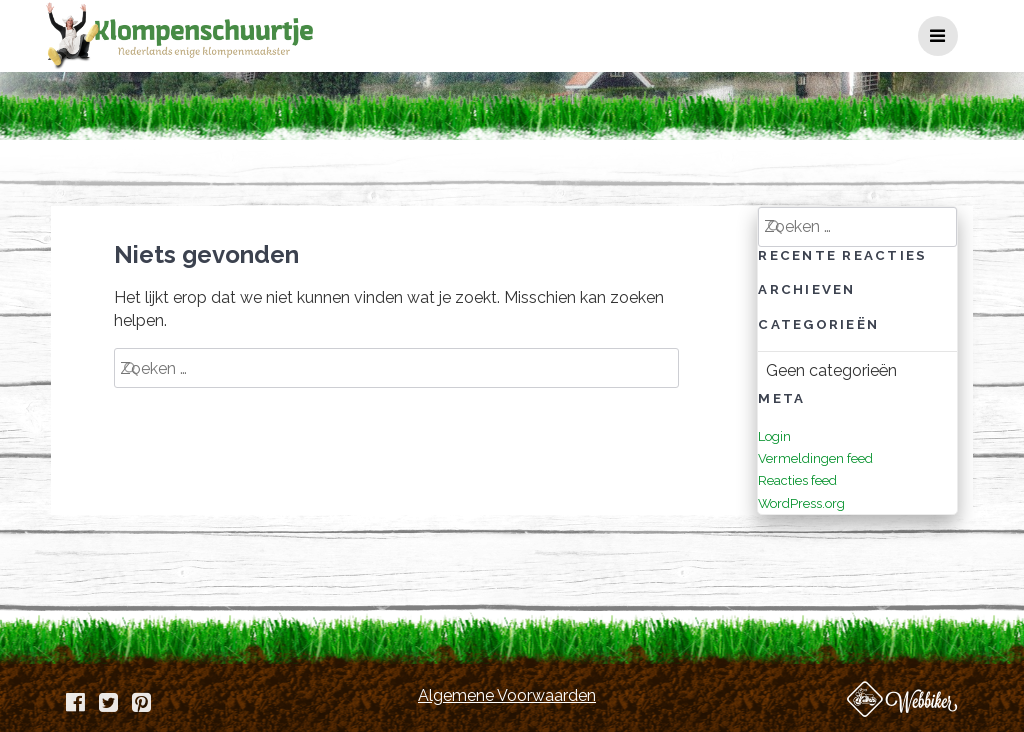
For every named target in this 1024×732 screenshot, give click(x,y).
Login (774, 436)
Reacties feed (797, 480)
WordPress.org (801, 503)
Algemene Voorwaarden (507, 695)
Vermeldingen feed (815, 458)
